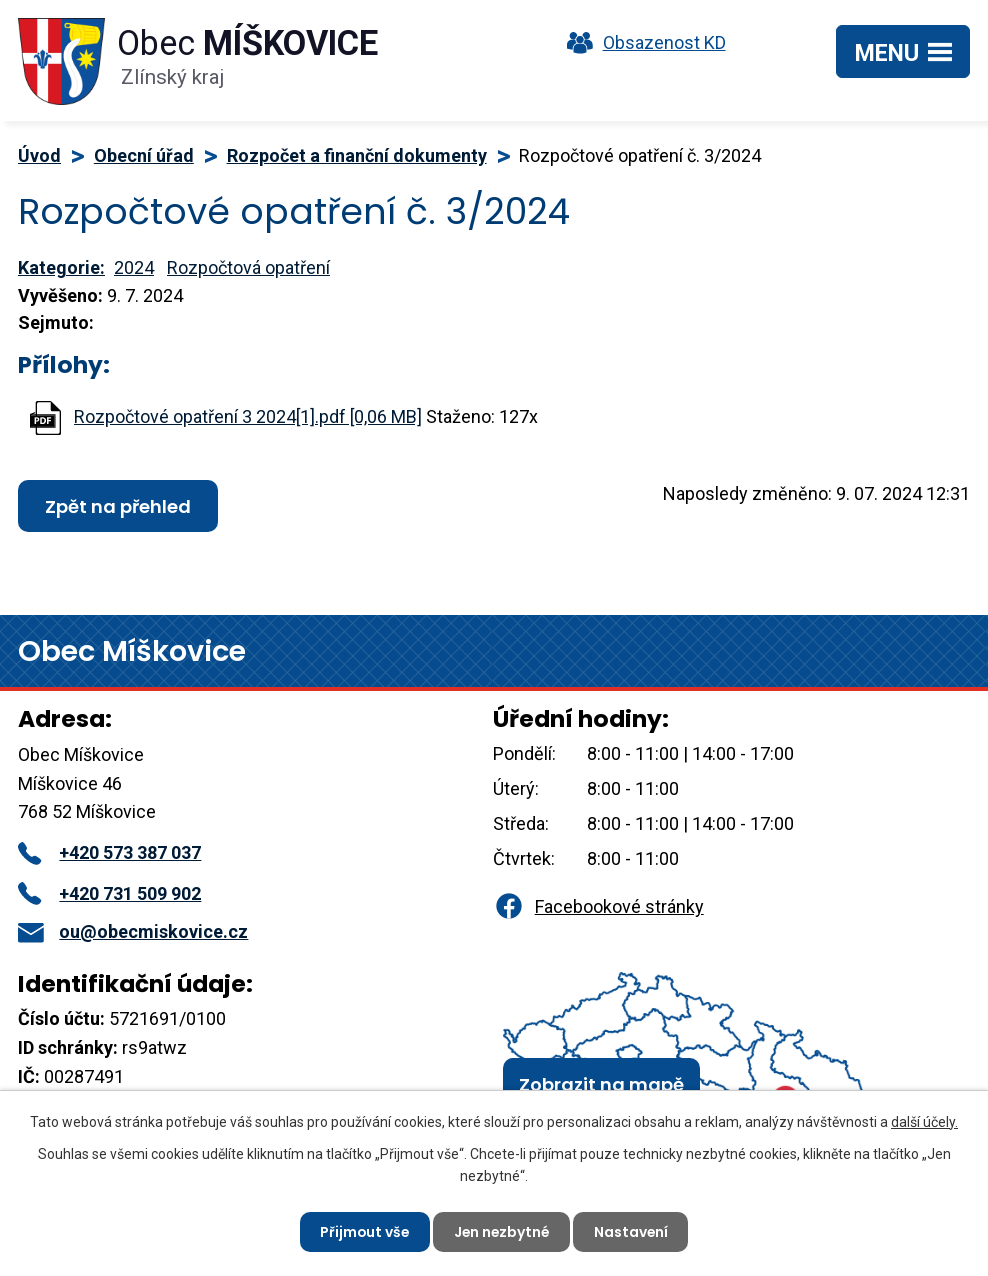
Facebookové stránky (598, 906)
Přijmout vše (362, 1231)
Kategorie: (61, 267)
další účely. (924, 1121)
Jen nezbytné (502, 1231)
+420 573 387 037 (109, 852)
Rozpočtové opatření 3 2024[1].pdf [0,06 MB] (248, 416)
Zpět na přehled (118, 506)
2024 (134, 267)
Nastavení (633, 1231)
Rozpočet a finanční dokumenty (357, 155)
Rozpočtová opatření (248, 267)
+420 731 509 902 (109, 893)
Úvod (39, 155)
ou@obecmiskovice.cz (133, 931)
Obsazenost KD (642, 42)
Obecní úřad (144, 155)
